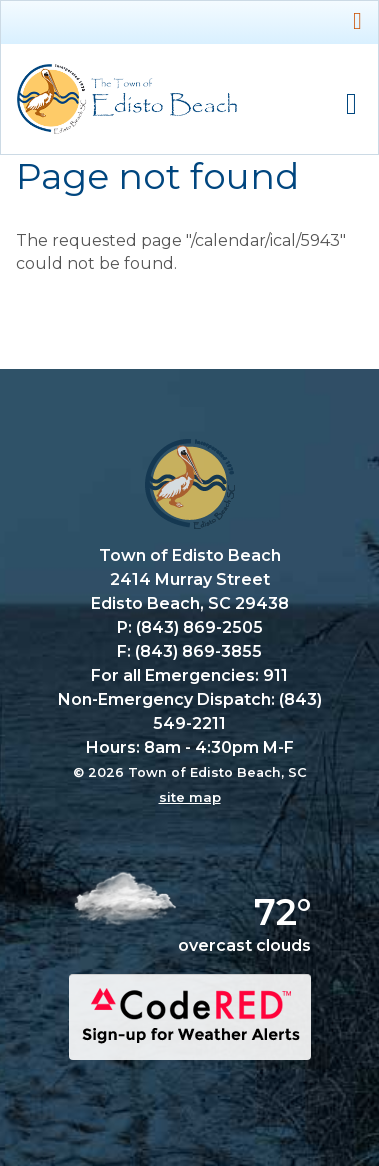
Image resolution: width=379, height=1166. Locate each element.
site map (190, 797)
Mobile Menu (351, 104)
